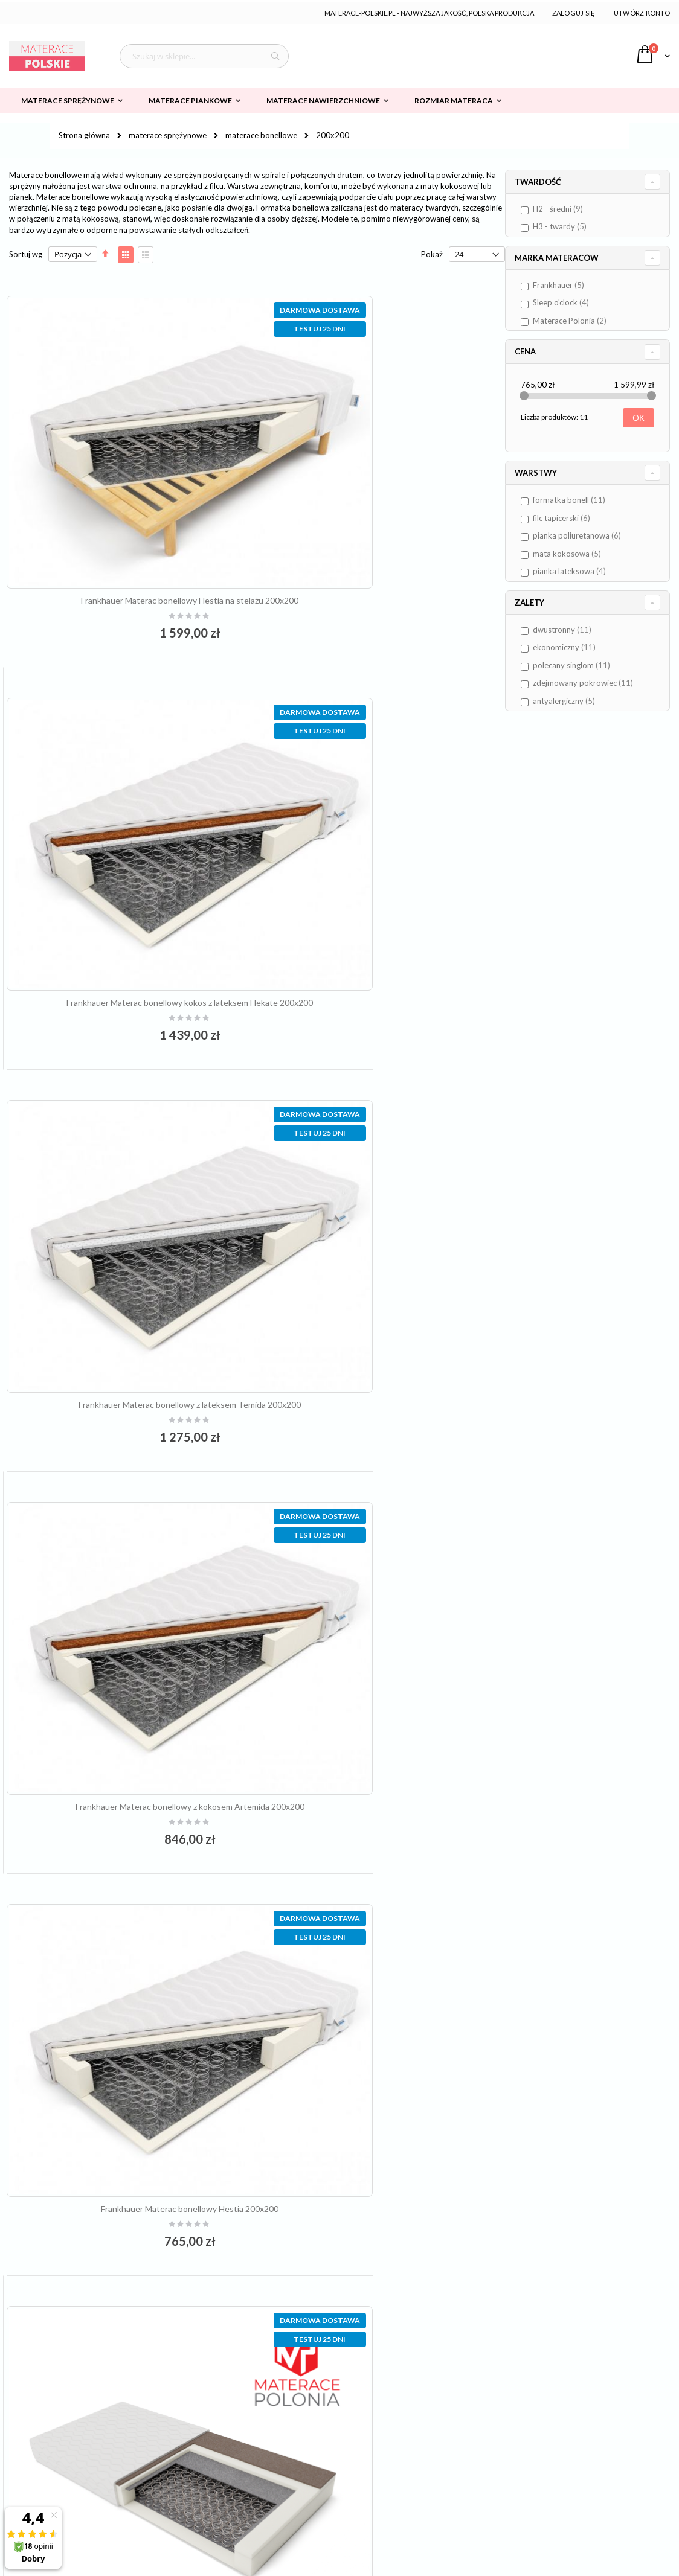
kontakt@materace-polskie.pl (314, 2429)
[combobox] (204, 56)
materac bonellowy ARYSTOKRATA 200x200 (130, 1516)
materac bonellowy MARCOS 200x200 (384, 1516)
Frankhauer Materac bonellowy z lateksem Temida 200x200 (130, 815)
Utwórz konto (642, 13)
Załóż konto (480, 2429)
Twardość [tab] (550, 182)
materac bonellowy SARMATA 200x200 (384, 1166)
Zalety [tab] (542, 602)
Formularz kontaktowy (499, 2449)
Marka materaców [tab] (569, 258)
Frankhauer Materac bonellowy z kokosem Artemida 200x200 (383, 815)
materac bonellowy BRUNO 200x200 (130, 1866)
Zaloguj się (574, 13)
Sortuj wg (25, 254)
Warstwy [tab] (548, 473)
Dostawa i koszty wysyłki (63, 2449)
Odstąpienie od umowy (59, 2489)
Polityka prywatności (55, 2429)
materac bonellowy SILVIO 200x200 (384, 1866)
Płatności (34, 2469)
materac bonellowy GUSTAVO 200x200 (130, 2217)
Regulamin (36, 2409)
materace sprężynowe (168, 135)
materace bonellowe (261, 135)
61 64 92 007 (296, 2409)
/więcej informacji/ (382, 2500)
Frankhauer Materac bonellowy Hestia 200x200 (130, 1118)
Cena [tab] (538, 351)
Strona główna (84, 135)
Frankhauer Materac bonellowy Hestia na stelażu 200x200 (130, 501)
